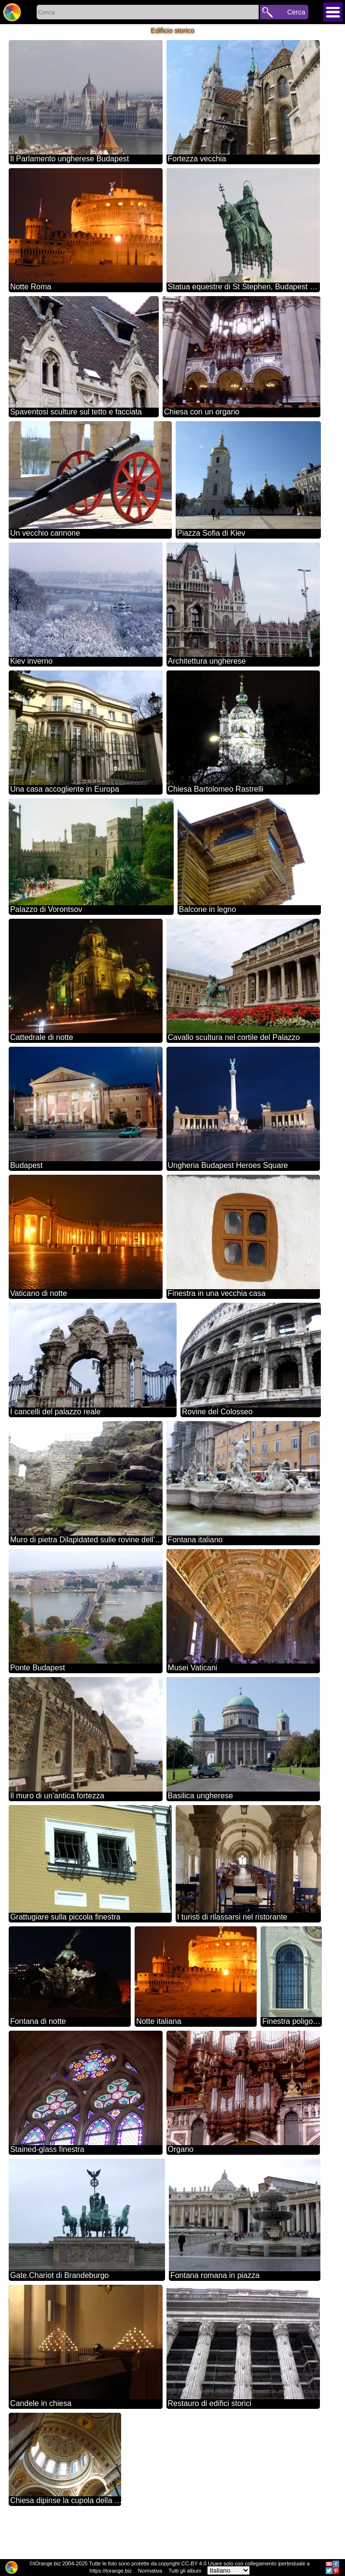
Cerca (296, 12)
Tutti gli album (184, 2571)
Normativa (150, 2571)
